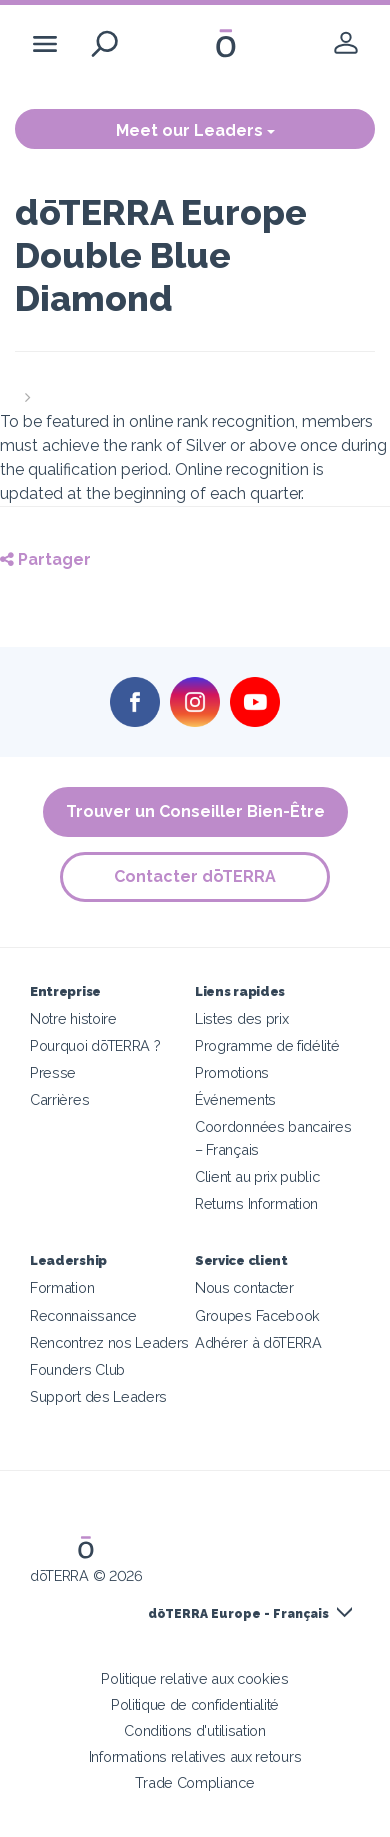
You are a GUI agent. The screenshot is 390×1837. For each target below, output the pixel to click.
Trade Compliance (194, 1782)
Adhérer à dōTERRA (258, 1342)
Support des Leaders (98, 1396)
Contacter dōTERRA (195, 876)
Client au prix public (257, 1176)
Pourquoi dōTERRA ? (95, 1045)
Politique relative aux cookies (195, 1678)
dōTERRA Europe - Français (238, 1614)
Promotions (232, 1072)
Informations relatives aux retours (195, 1756)
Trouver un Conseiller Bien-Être (195, 811)
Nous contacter (244, 1287)
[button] (195, 386)
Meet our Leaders (195, 130)
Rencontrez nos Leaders (109, 1342)
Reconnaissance (83, 1315)
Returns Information (256, 1203)
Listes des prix (241, 1018)
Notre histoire (73, 1018)
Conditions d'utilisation (195, 1730)
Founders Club (77, 1369)
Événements (235, 1099)
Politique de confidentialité (195, 1704)
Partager (45, 559)
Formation (62, 1287)
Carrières (59, 1099)
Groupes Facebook (257, 1315)
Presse (53, 1072)
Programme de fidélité (267, 1045)
